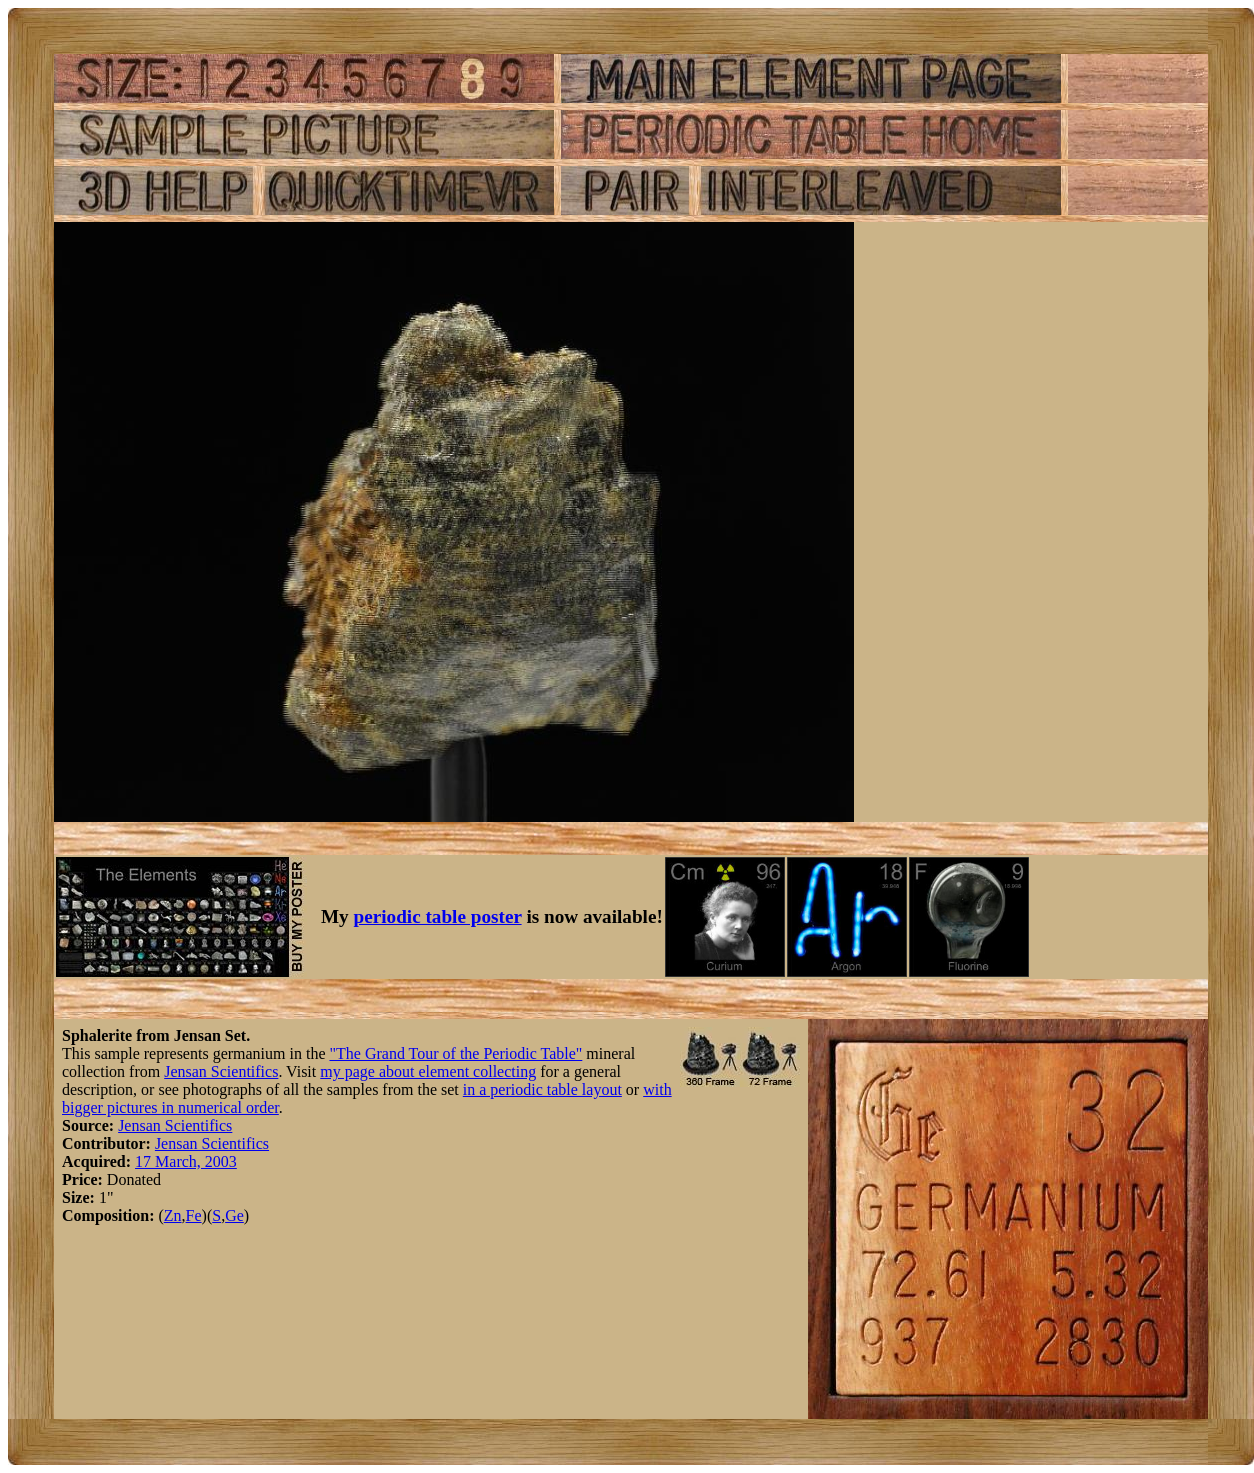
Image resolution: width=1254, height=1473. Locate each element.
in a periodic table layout (542, 1089)
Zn (173, 1215)
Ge (234, 1215)
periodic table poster (438, 916)
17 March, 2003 (186, 1161)
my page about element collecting (428, 1071)
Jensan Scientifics (221, 1071)
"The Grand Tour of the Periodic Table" (455, 1053)
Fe (194, 1215)
